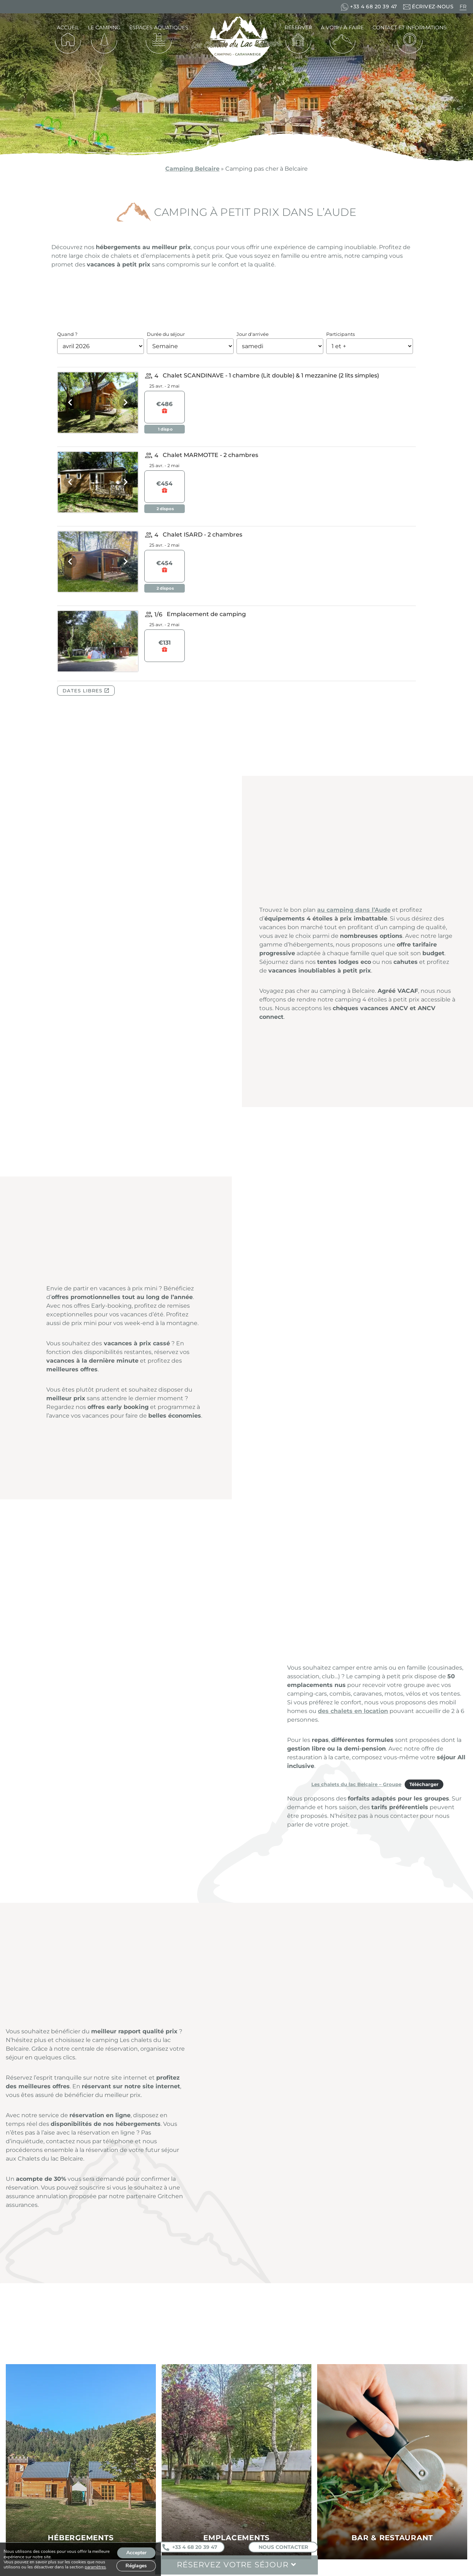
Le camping (104, 27)
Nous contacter (283, 2547)
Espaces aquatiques (158, 27)
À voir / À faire (342, 27)
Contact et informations (409, 27)
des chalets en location (353, 1711)
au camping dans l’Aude (354, 909)
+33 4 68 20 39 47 (189, 2547)
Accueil (68, 27)
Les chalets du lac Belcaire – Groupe (356, 1784)
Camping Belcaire (192, 168)
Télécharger (424, 1784)
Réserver (298, 27)
